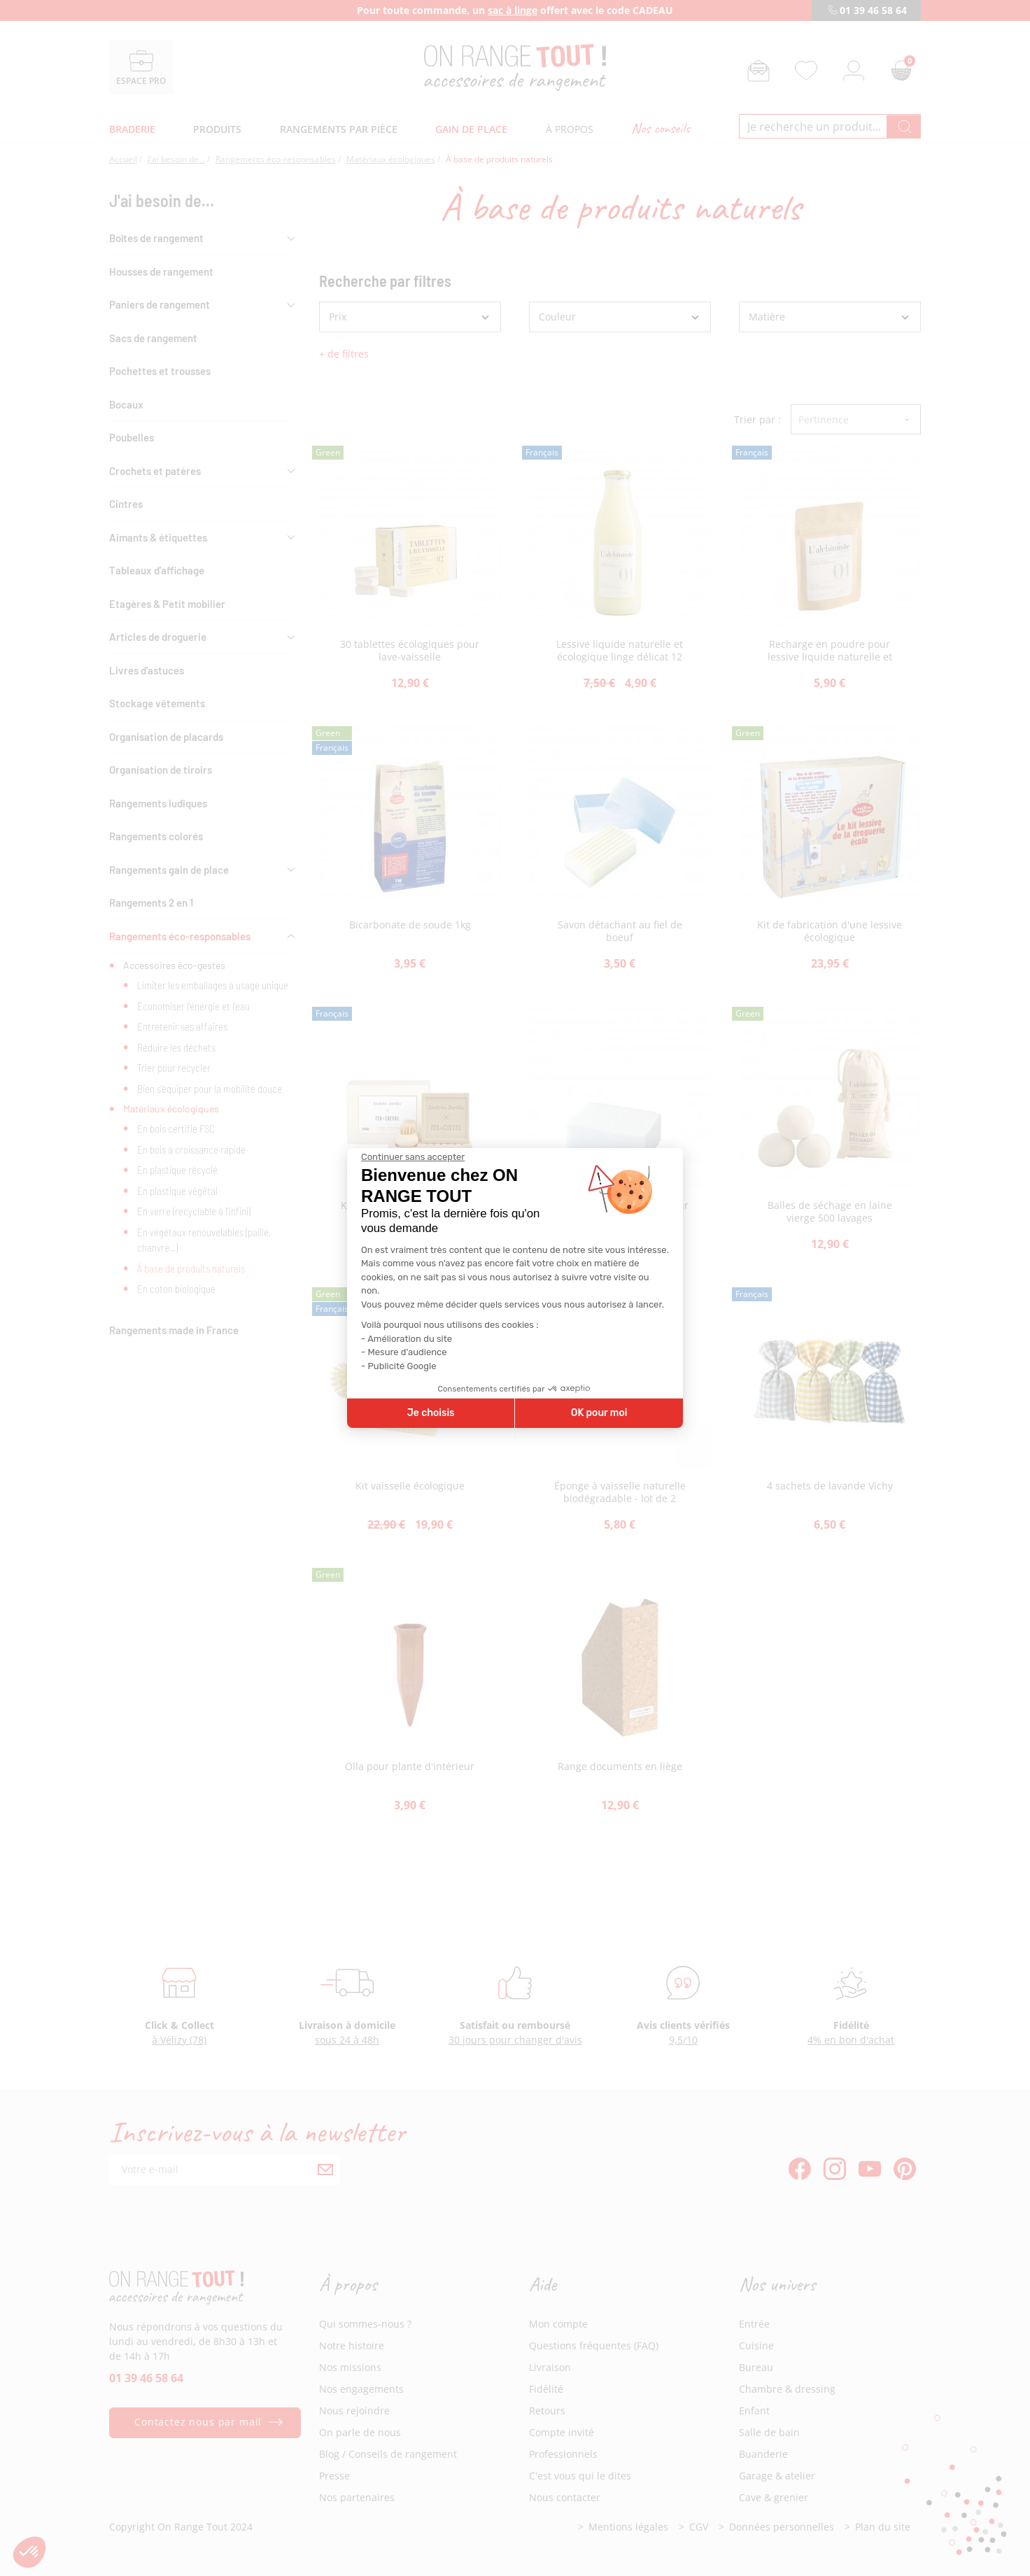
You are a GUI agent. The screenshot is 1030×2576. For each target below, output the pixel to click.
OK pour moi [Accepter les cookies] (599, 1413)
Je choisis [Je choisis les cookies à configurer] (431, 1413)
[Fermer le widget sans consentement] (413, 1157)
